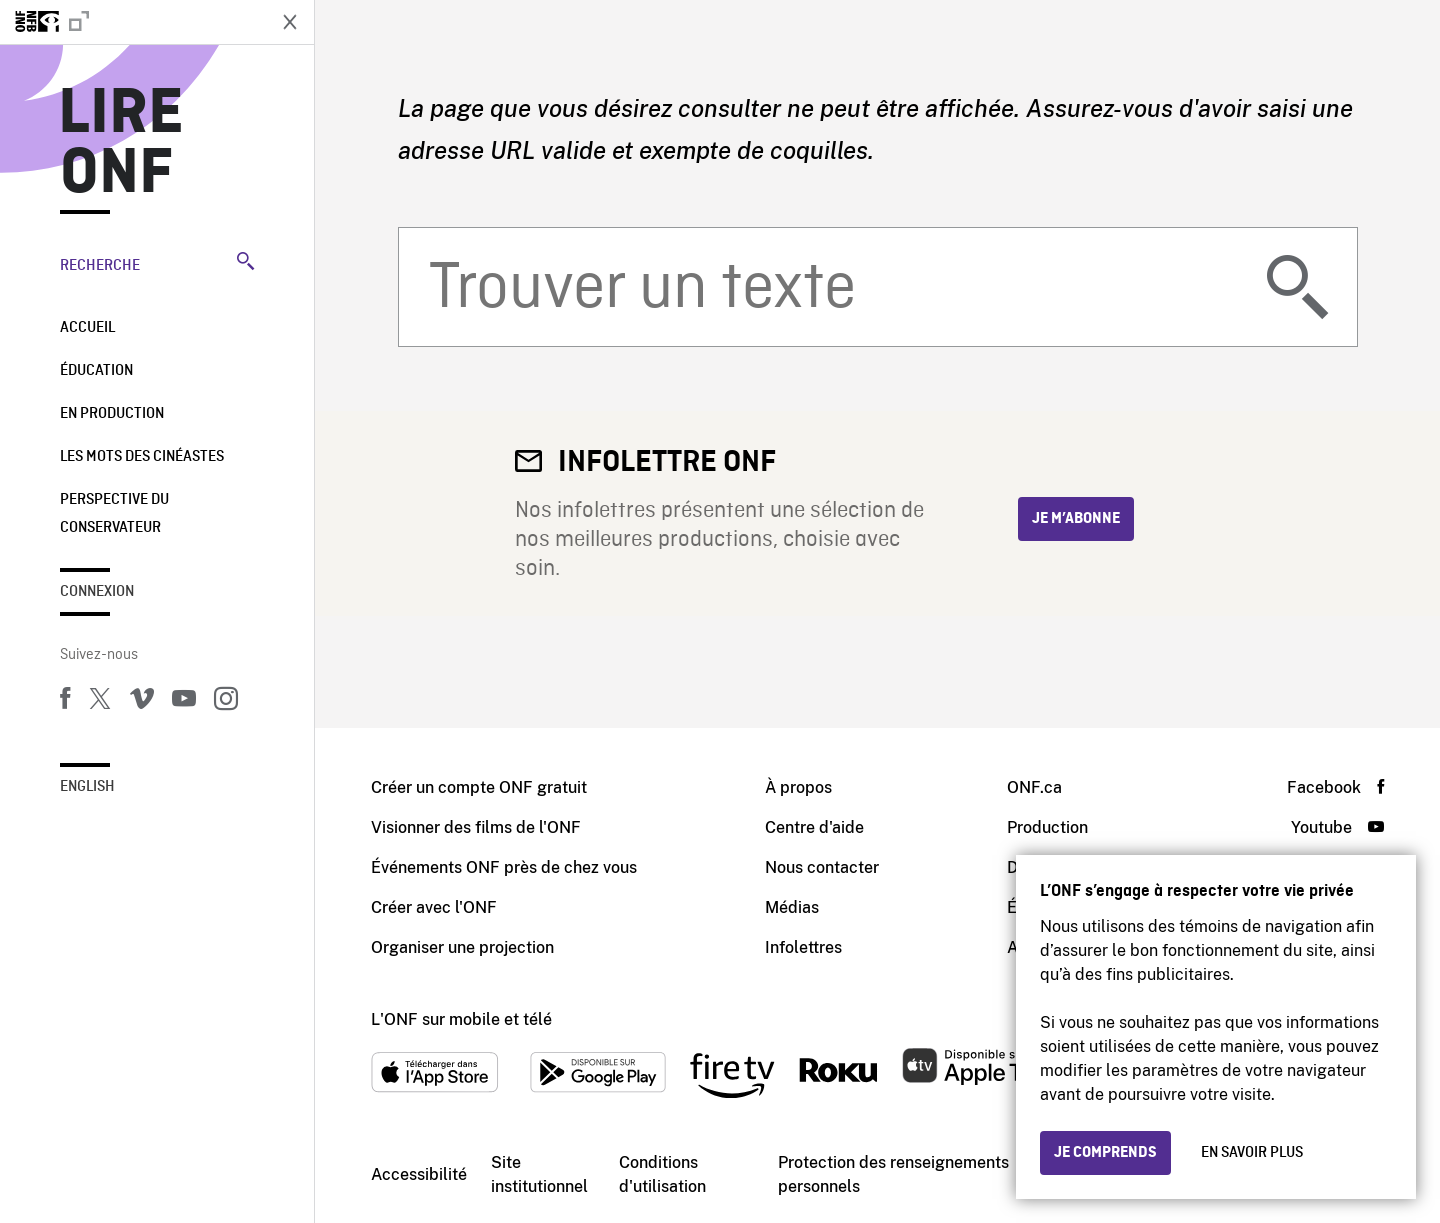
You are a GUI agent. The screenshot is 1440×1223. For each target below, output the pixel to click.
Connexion (97, 592)
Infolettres (803, 947)
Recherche (157, 263)
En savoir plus (1252, 1153)
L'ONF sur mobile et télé (461, 1019)
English (87, 787)
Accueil (87, 328)
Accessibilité (419, 1174)
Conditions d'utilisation (662, 1174)
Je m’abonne (1076, 519)
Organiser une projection (462, 947)
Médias (792, 907)
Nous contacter (822, 867)
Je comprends (1105, 1153)
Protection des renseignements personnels (893, 1174)
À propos (798, 787)
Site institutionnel (539, 1174)
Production (1047, 827)
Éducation (96, 371)
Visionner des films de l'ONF (476, 827)
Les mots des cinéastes (142, 457)
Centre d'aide (814, 827)
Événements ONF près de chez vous (504, 867)
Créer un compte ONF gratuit (479, 787)
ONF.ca (1034, 787)
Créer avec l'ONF (434, 907)
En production (112, 414)
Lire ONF (121, 144)
